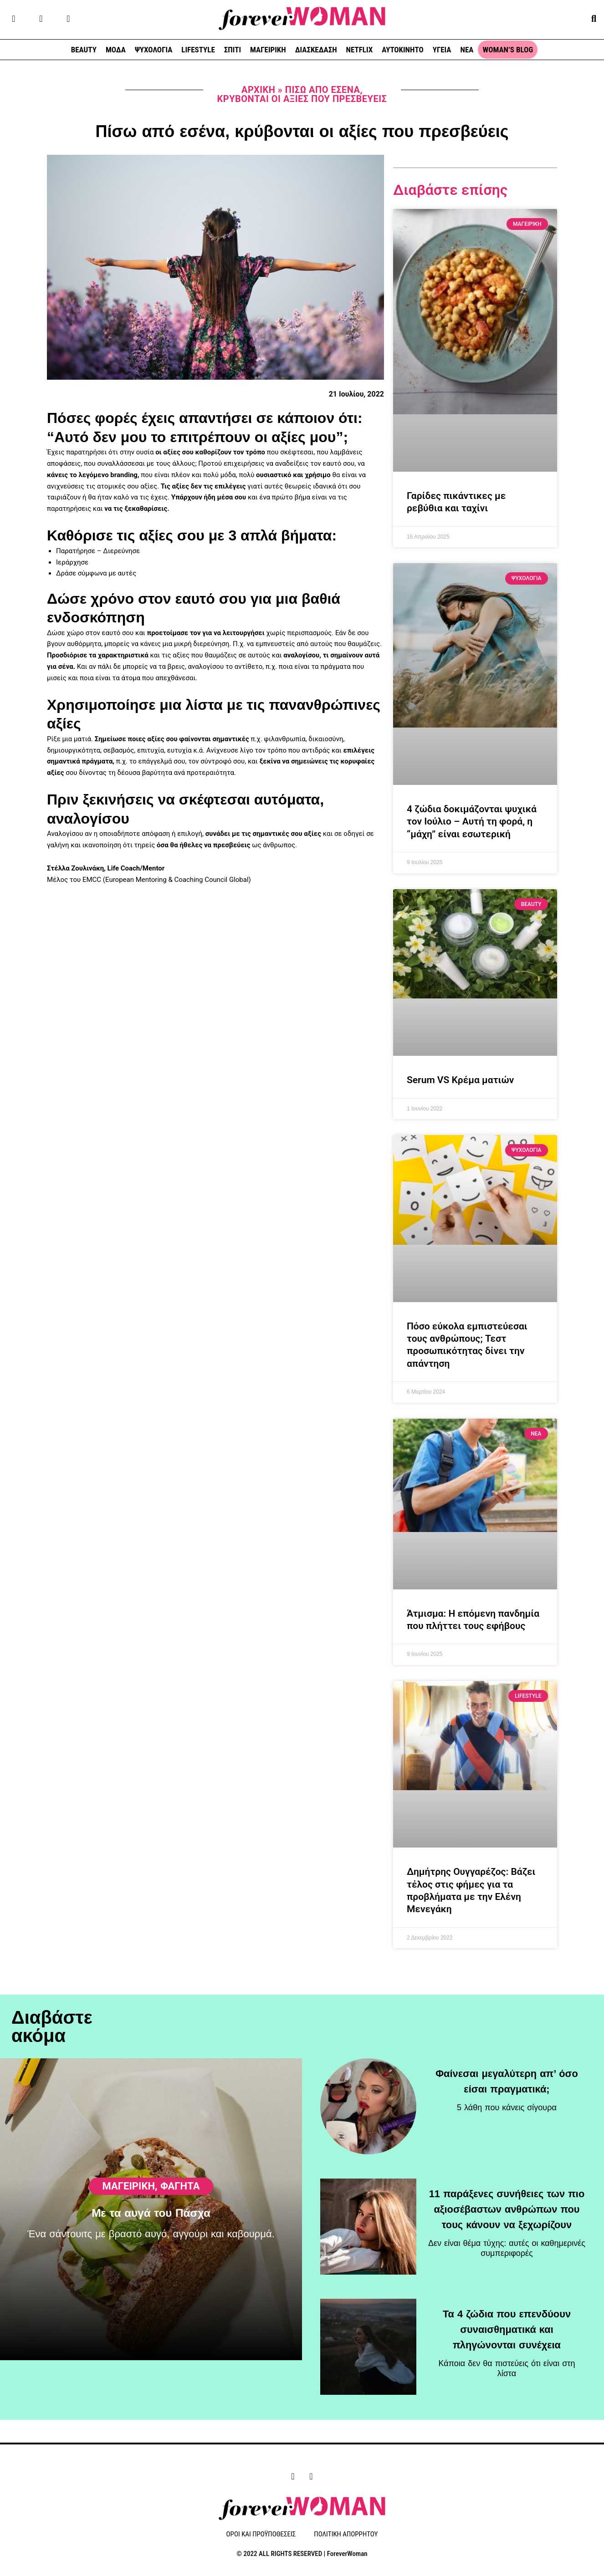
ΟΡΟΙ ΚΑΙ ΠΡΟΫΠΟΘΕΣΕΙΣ (261, 2534)
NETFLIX (359, 49)
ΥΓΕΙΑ (442, 49)
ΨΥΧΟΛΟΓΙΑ (153, 49)
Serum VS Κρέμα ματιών (460, 1079)
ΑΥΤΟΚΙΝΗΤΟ (402, 49)
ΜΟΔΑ (116, 49)
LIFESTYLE (198, 49)
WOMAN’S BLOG (507, 49)
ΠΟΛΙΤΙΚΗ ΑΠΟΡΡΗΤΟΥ (346, 2534)
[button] (593, 18)
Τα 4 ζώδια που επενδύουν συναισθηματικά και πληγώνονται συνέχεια (507, 2318)
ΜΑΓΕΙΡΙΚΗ (268, 49)
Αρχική (258, 89)
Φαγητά (180, 2195)
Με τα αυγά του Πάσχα (151, 2222)
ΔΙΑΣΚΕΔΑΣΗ (316, 49)
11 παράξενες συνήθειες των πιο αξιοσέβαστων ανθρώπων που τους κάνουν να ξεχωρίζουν (506, 2198)
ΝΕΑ (467, 49)
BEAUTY (84, 49)
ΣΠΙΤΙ (232, 49)
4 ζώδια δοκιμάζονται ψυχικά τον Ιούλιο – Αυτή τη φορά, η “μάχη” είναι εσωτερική (472, 822)
